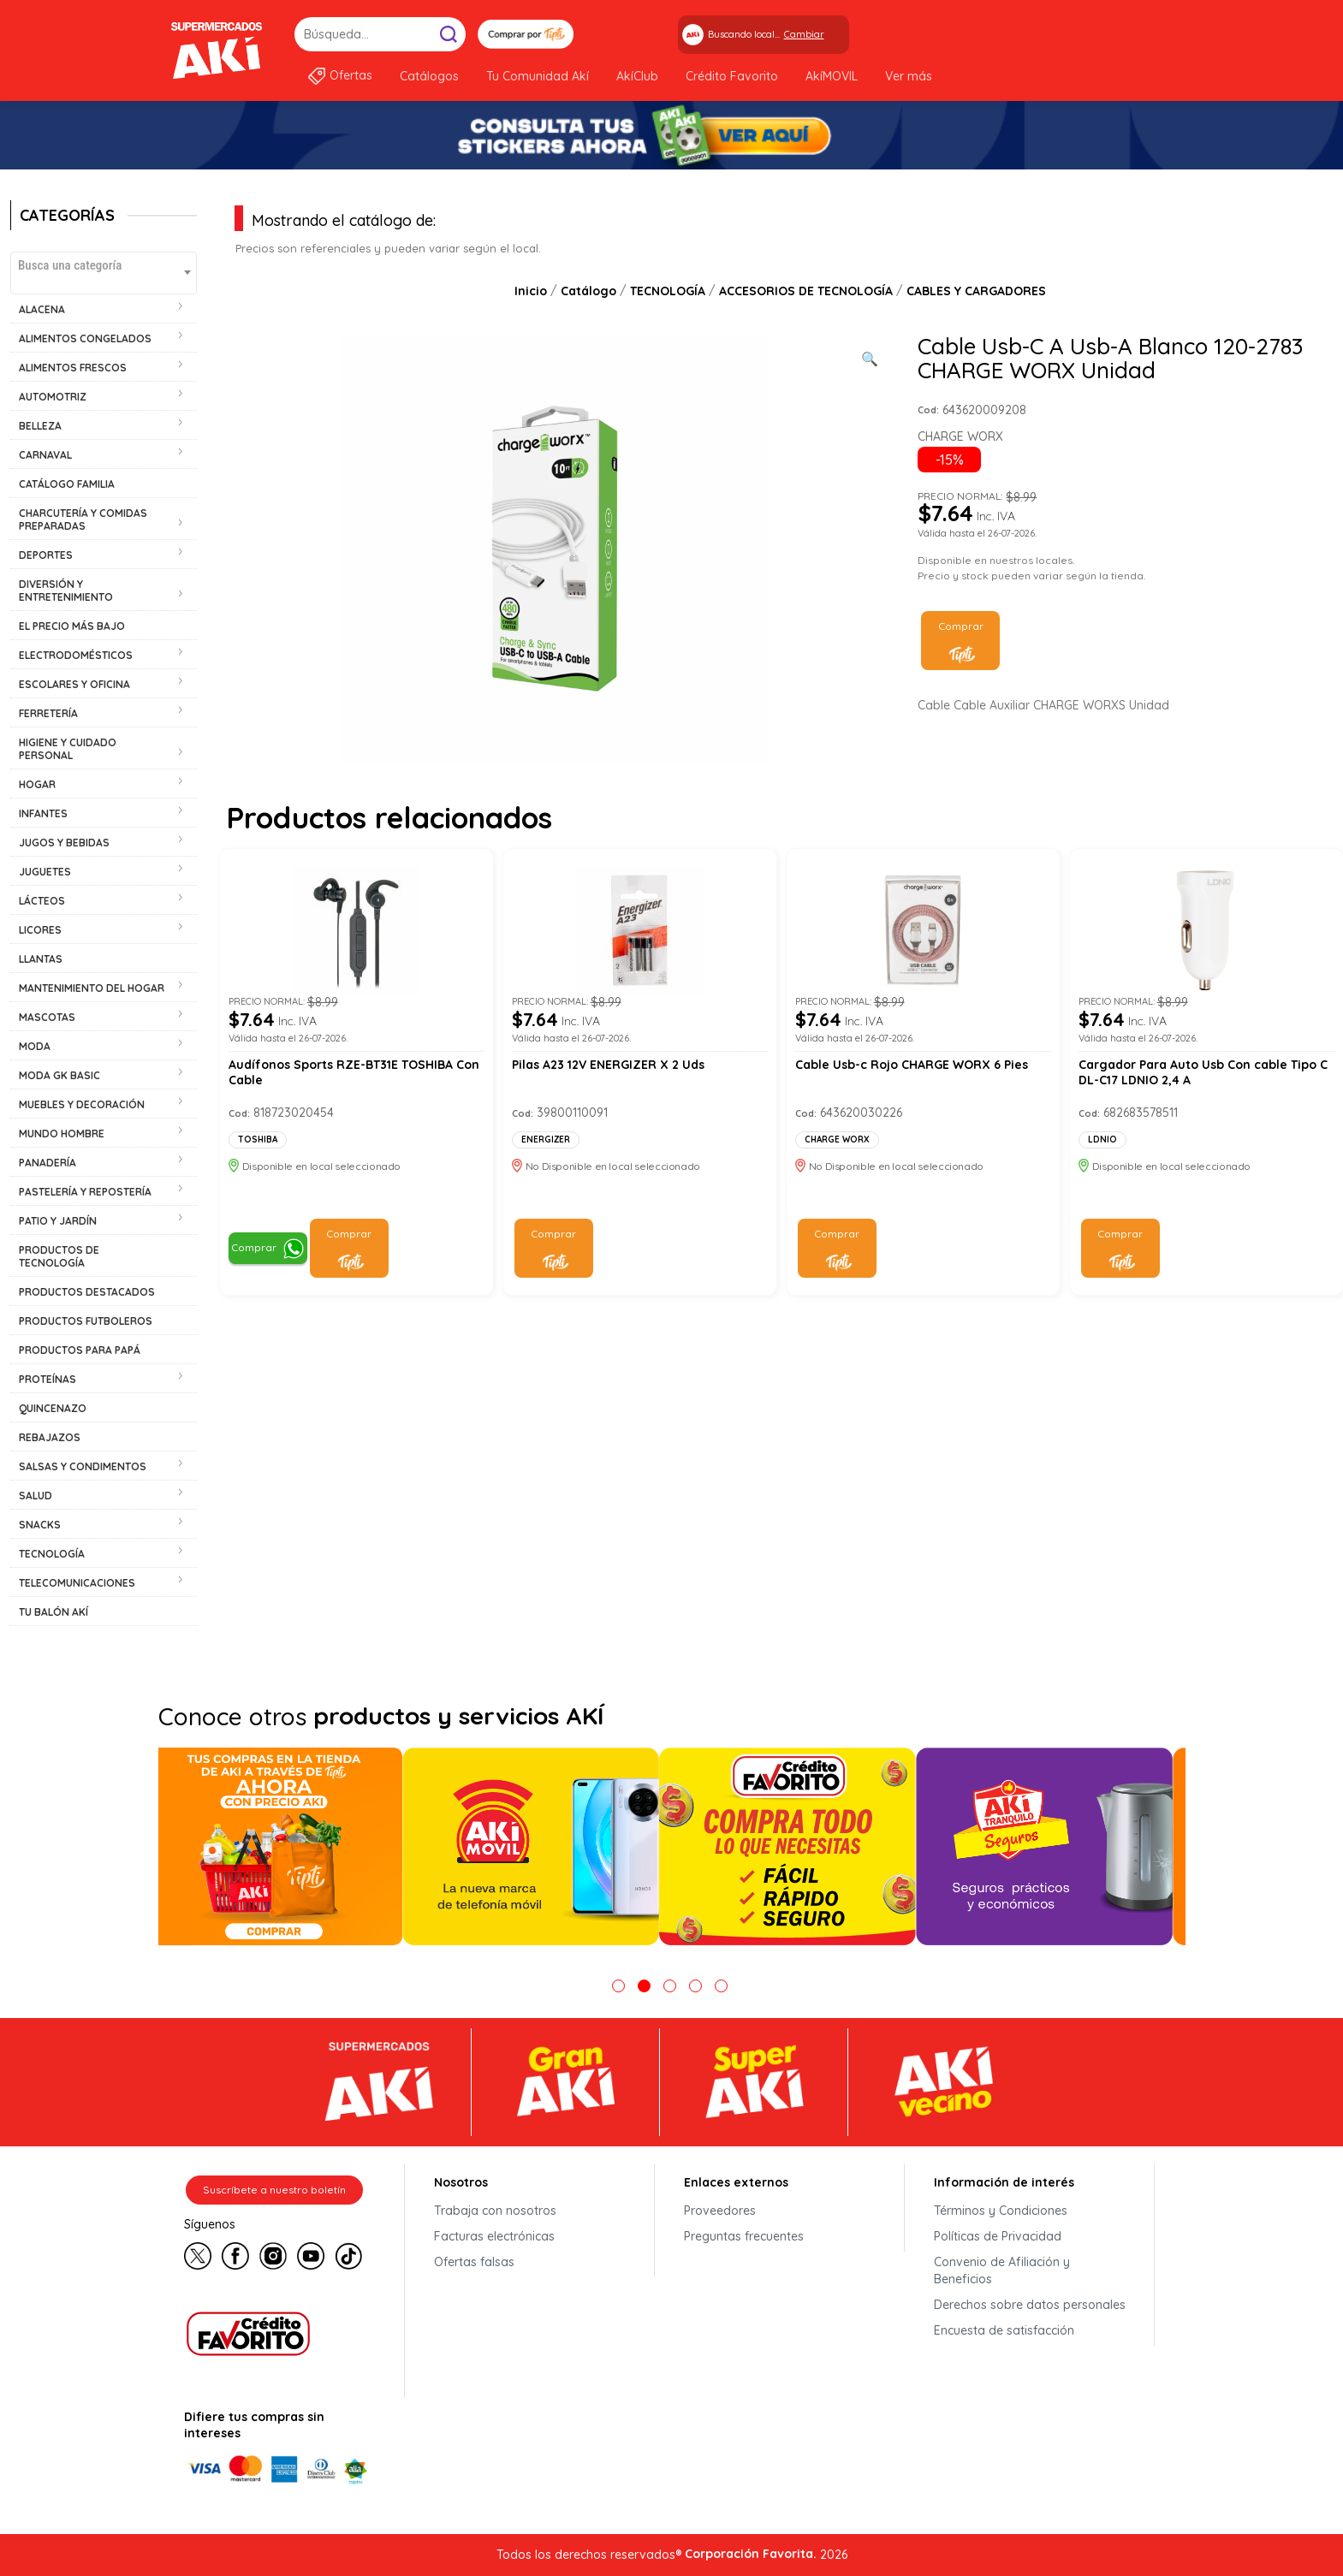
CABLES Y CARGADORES (976, 291)
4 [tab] (695, 1985)
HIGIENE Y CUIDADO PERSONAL (67, 749)
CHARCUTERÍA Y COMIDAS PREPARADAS (83, 519)
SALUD (35, 1495)
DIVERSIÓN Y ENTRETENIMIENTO (66, 590)
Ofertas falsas (474, 2262)
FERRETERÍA (48, 713)
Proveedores (720, 2210)
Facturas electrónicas (494, 2236)
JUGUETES (45, 871)
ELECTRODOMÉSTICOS (76, 655)
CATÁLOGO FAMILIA (67, 484)
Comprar (960, 626)
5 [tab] (721, 1985)
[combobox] (103, 273)
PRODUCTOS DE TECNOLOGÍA (59, 1256)
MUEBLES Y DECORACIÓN (82, 1104)
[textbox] (103, 264)
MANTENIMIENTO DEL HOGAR (91, 988)
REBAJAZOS (49, 1437)
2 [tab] (644, 1985)
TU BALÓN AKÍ (53, 1612)
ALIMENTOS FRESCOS (73, 367)
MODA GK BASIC (59, 1075)
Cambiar (804, 34)
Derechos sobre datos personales (1030, 2304)
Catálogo (588, 291)
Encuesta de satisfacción (1004, 2330)
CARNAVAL (45, 454)
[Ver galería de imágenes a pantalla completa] (869, 357)
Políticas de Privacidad (997, 2236)
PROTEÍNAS (47, 1379)
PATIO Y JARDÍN (58, 1220)
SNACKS (40, 1524)
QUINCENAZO (52, 1408)
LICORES (40, 929)
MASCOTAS (47, 1017)
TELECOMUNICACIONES (77, 1582)
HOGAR (37, 784)
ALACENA (42, 309)
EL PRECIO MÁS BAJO (72, 626)
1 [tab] (618, 1985)
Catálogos (429, 76)
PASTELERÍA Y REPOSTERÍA (85, 1191)
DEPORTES (46, 555)
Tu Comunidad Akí (537, 76)
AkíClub (637, 76)
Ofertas (351, 75)
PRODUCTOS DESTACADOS (87, 1291)
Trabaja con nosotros (495, 2210)
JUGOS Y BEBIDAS (64, 842)
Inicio (530, 291)
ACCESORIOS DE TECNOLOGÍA (806, 291)
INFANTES (43, 813)
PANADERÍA (47, 1162)
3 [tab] (669, 1985)
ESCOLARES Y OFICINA (74, 684)
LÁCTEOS (42, 900)
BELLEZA (40, 425)
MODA (35, 1046)
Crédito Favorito (732, 76)
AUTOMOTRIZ (52, 396)
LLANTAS (40, 959)
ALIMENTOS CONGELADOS (85, 338)
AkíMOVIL (831, 76)
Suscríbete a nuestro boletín (274, 2189)
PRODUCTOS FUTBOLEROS (85, 1321)
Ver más (908, 76)
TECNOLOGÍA (52, 1553)
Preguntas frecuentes (744, 2236)
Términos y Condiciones (1000, 2210)
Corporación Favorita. (751, 2553)
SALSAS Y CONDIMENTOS (82, 1466)
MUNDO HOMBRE (61, 1133)
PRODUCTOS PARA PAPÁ (79, 1350)
